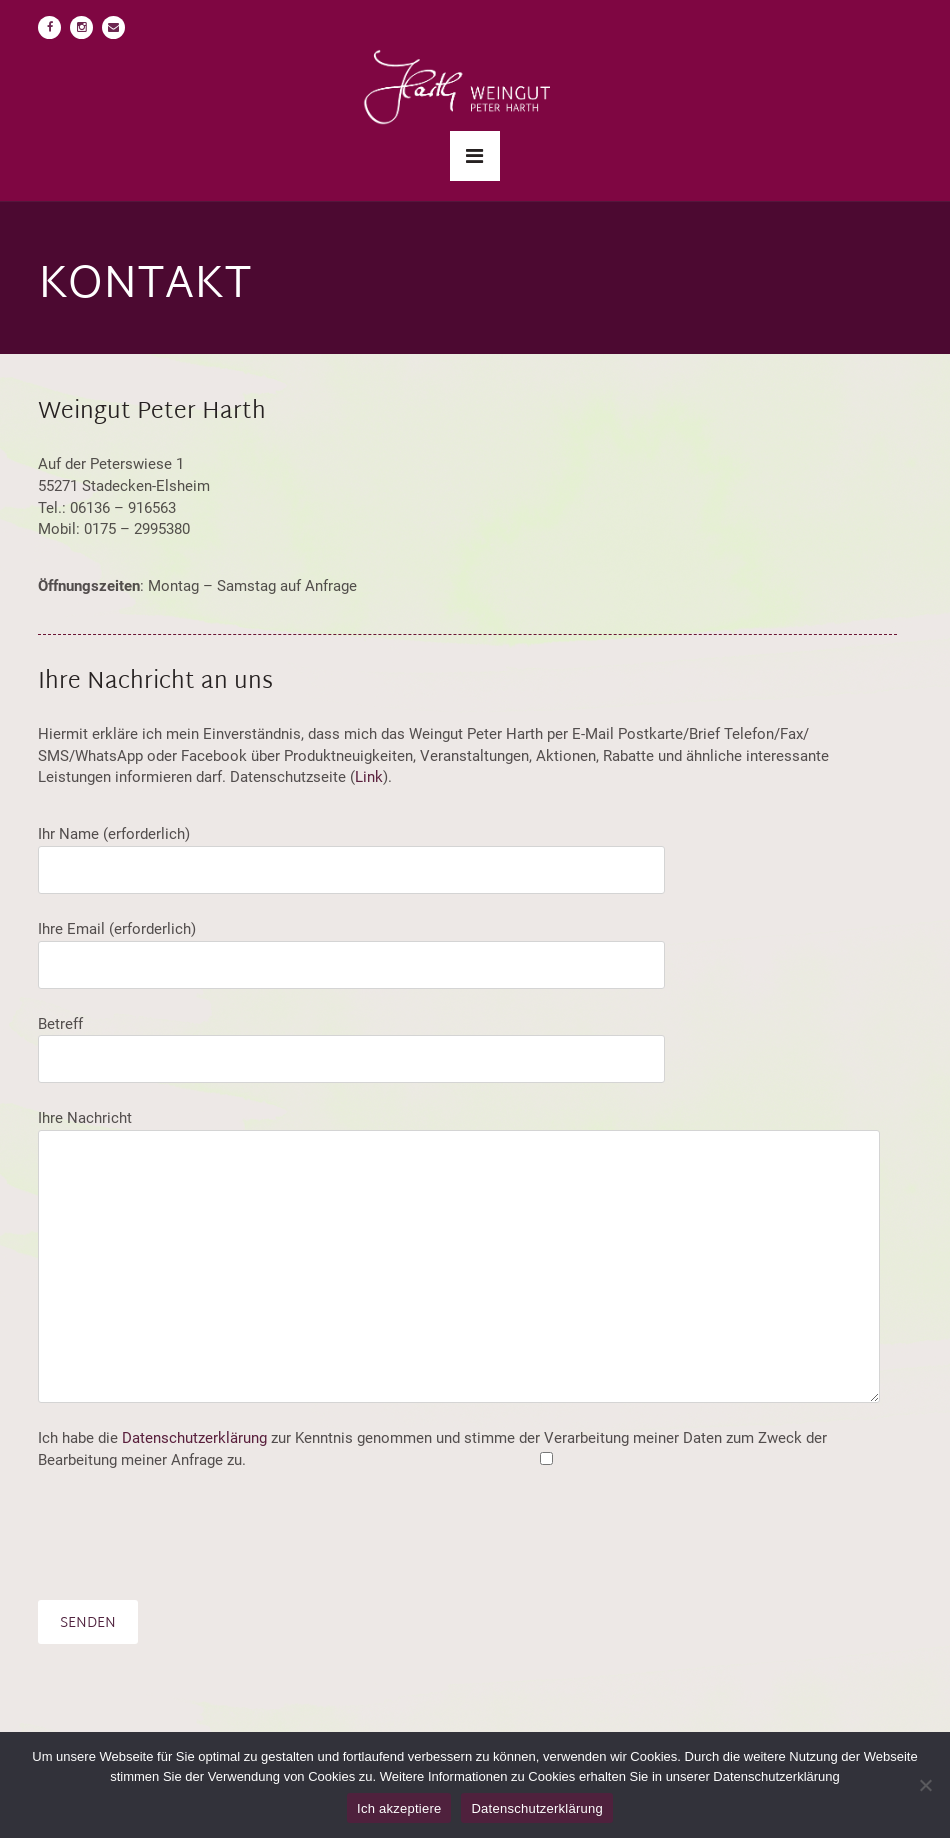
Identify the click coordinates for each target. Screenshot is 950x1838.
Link (369, 777)
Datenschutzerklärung (194, 1438)
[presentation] (190, 1536)
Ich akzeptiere (399, 1808)
